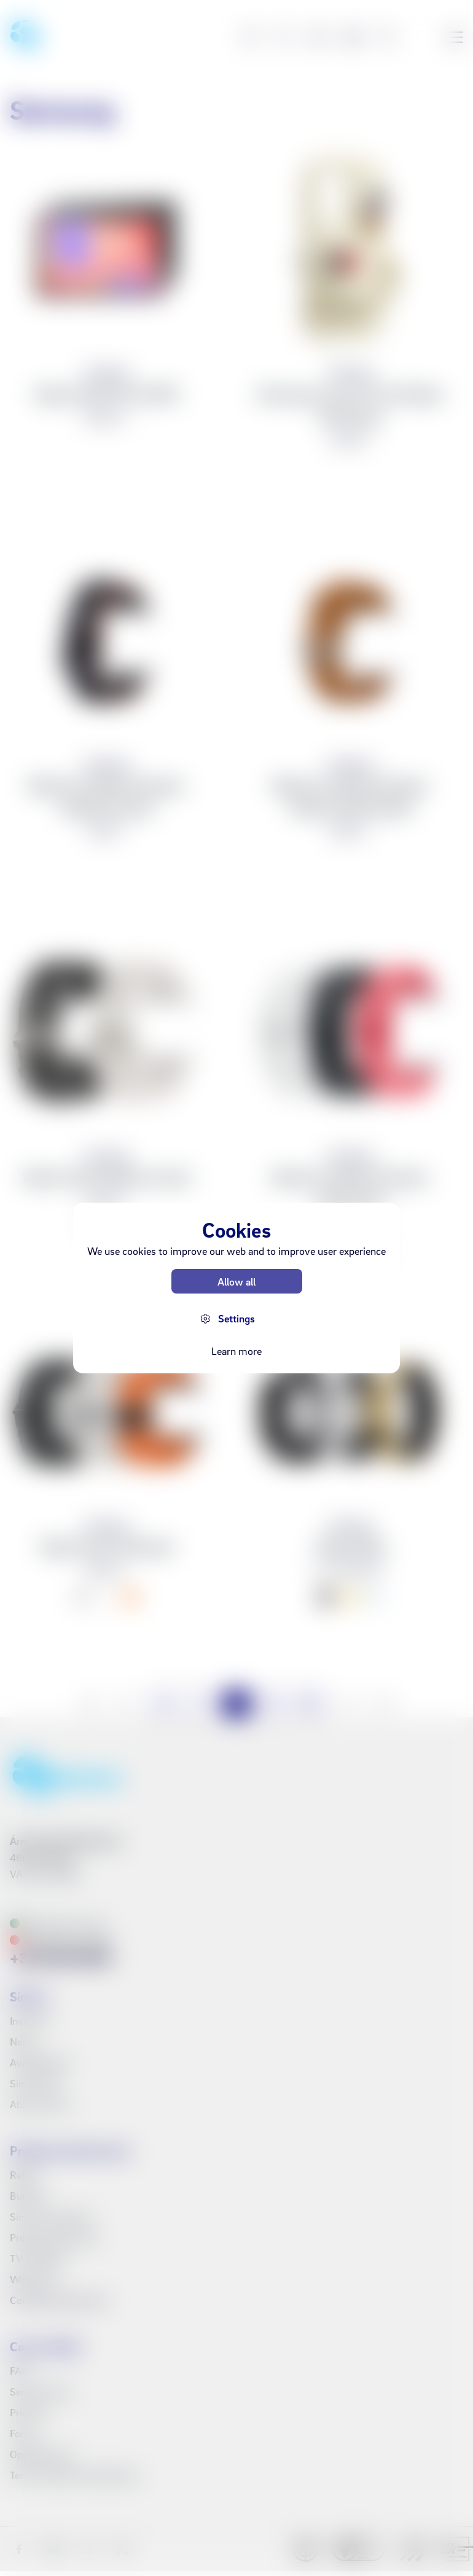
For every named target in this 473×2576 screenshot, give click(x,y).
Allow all (236, 1281)
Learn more (236, 1350)
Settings (236, 1318)
